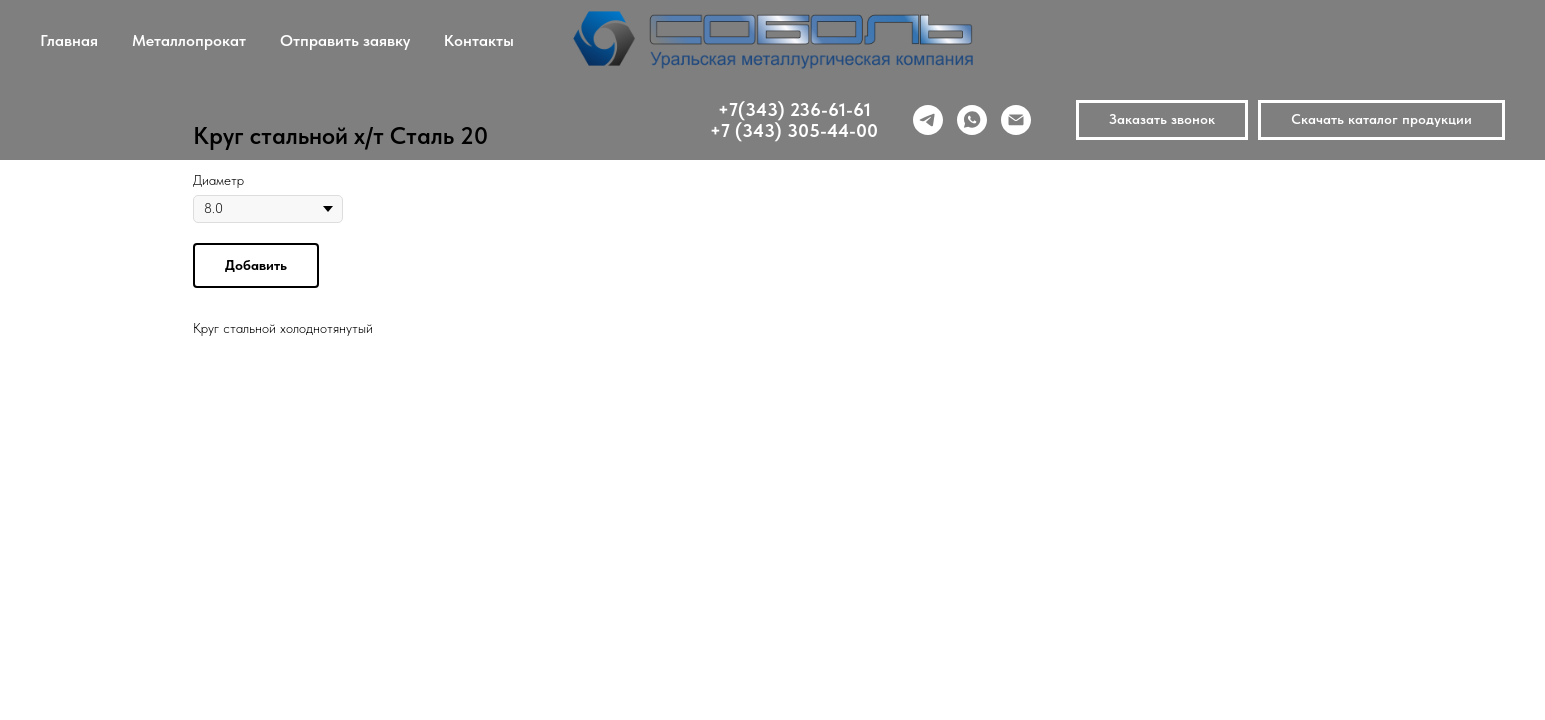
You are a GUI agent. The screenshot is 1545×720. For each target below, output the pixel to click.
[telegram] (928, 120)
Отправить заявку (345, 40)
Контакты (479, 40)
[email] (1016, 120)
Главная (69, 40)
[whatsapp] (972, 120)
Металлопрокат (189, 40)
